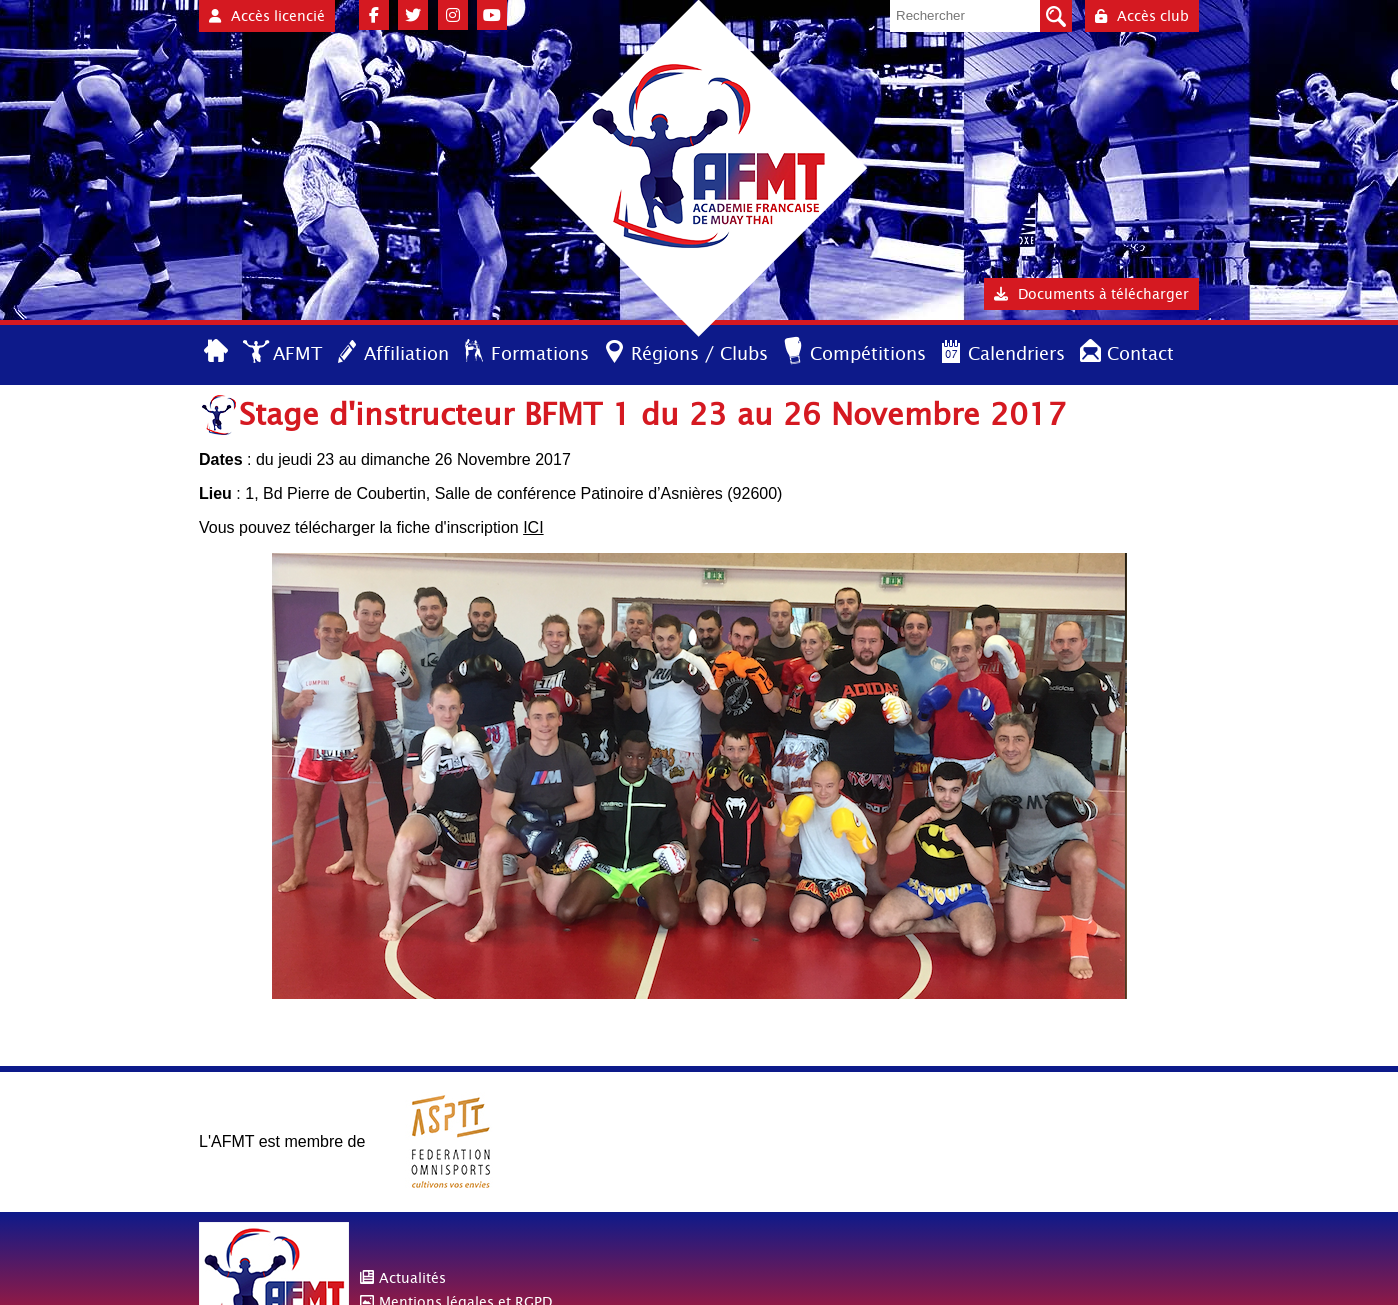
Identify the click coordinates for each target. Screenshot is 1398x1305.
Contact (1140, 353)
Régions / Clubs (699, 353)
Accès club (1142, 16)
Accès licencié (267, 16)
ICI (533, 527)
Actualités (412, 1278)
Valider (1056, 16)
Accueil (217, 352)
